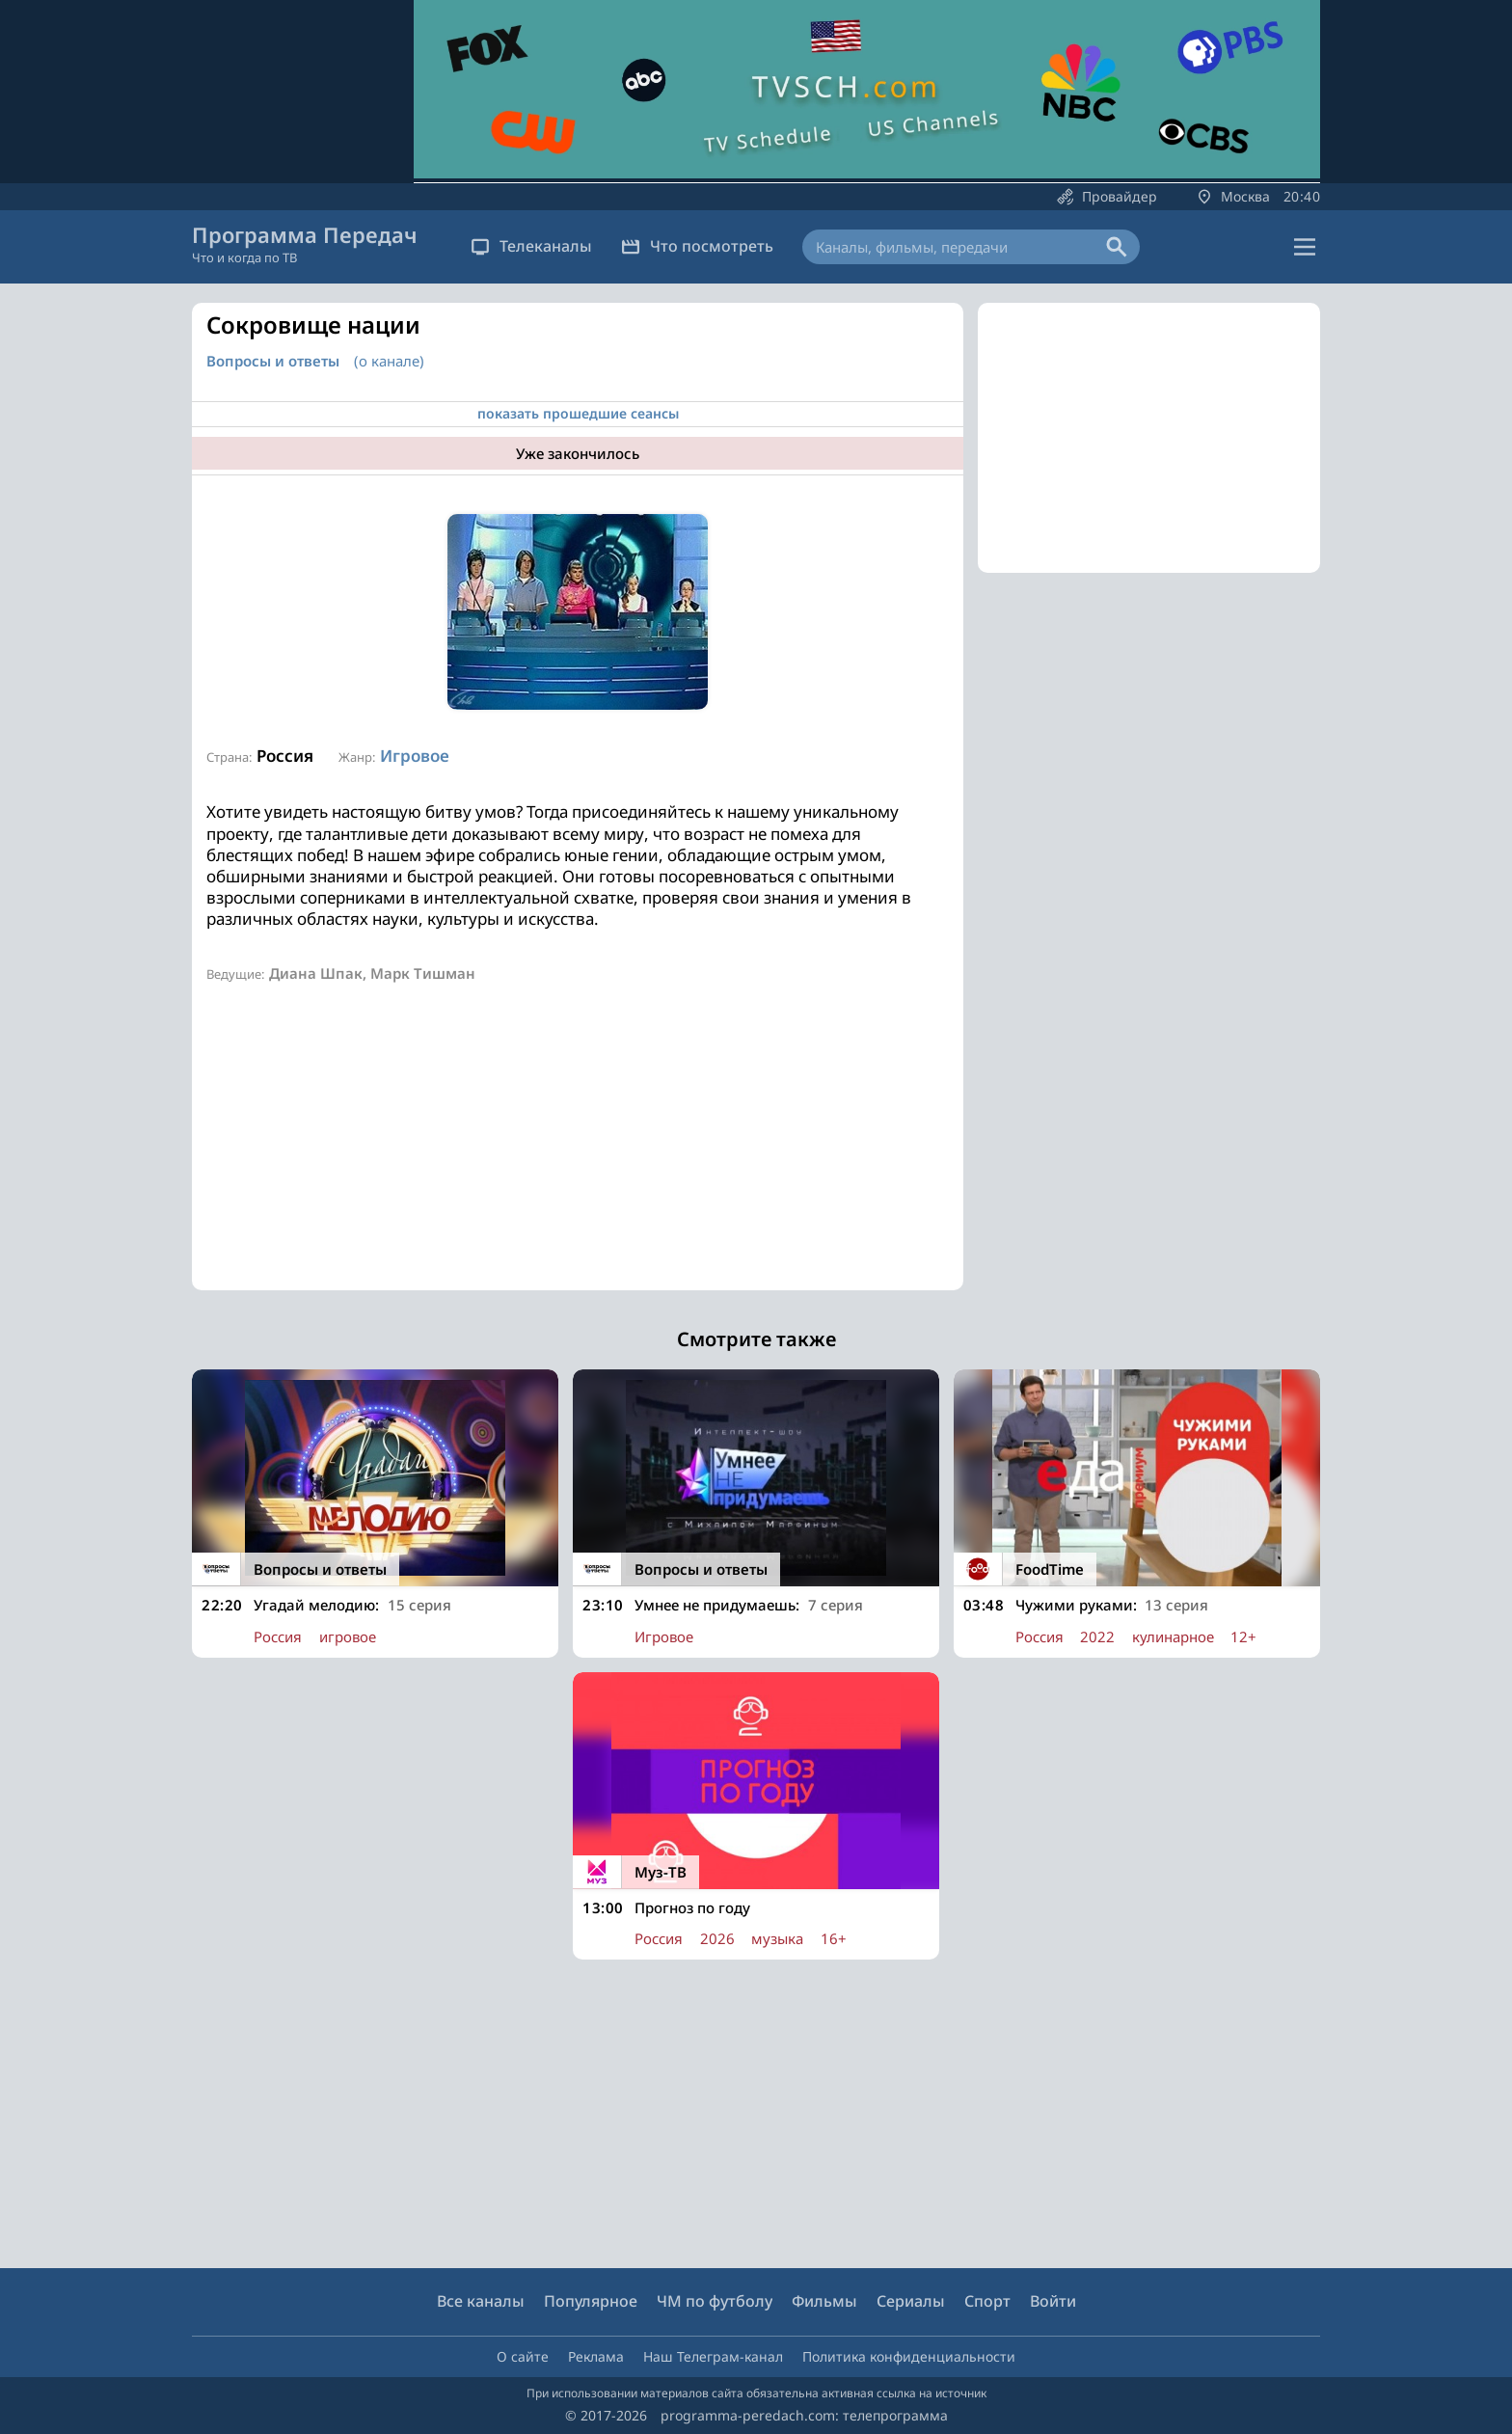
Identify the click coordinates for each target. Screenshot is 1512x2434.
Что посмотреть (697, 246)
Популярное (590, 2301)
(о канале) (389, 360)
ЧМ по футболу (714, 2301)
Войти (1053, 2301)
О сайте (523, 2356)
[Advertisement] (577, 1155)
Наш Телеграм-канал (713, 2356)
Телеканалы (531, 246)
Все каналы (481, 2301)
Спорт (987, 2301)
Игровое (414, 755)
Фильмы (824, 2301)
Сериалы (911, 2301)
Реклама (596, 2356)
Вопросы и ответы (272, 361)
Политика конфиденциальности (908, 2356)
